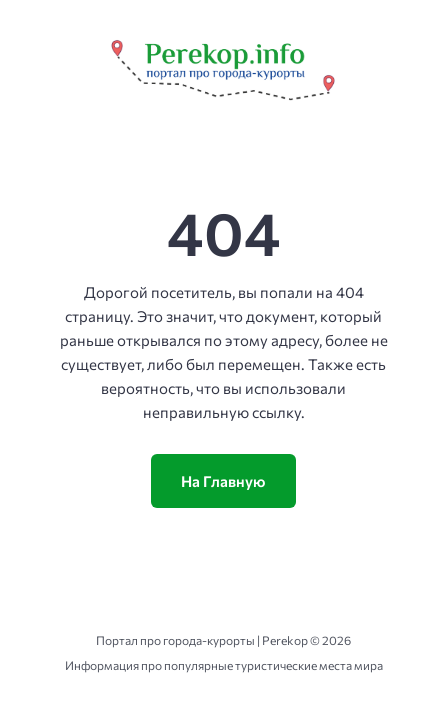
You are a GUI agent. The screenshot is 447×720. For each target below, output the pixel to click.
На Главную (223, 481)
